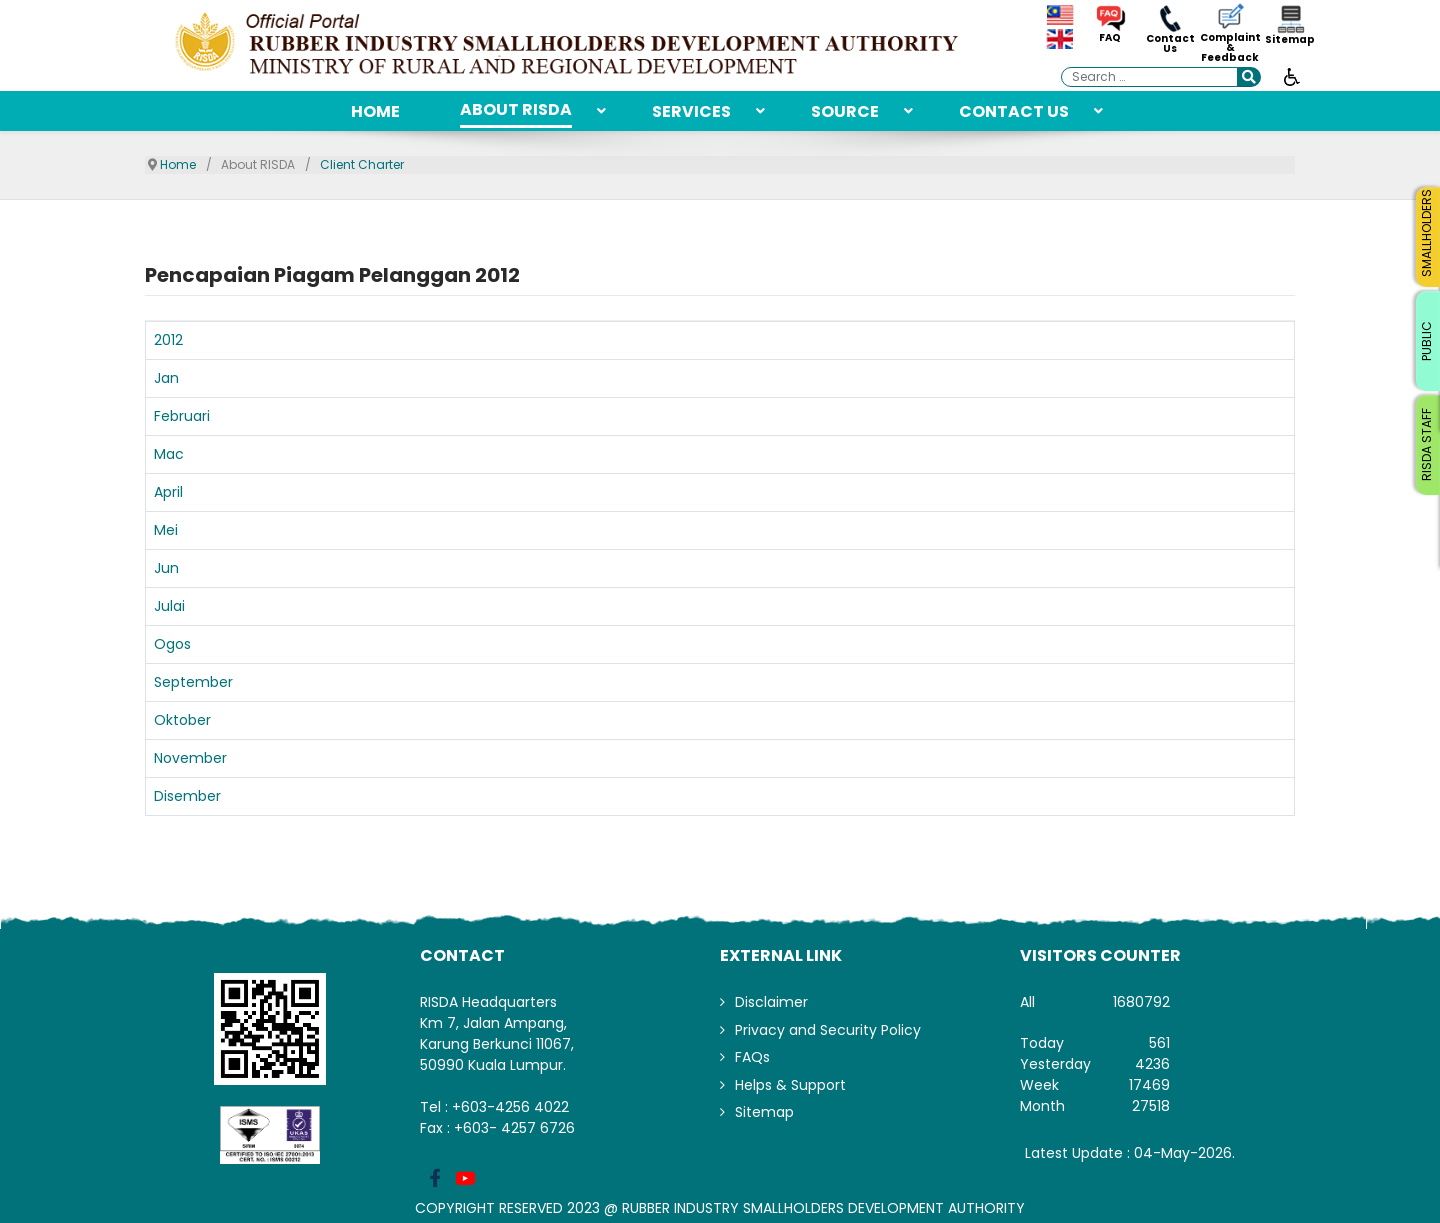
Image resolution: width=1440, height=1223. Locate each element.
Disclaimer (771, 1002)
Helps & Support (790, 1085)
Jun (166, 568)
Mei (166, 530)
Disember (187, 796)
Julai (169, 606)
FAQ (1110, 38)
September (193, 682)
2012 (168, 340)
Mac (169, 454)
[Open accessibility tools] (1292, 76)
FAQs (752, 1057)
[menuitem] (375, 111)
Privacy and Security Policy (828, 1030)
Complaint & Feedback (1230, 48)
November (190, 758)
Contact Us (1170, 44)
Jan (166, 378)
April (168, 492)
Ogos (172, 644)
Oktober (182, 720)
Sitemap (1290, 40)
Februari (182, 416)
